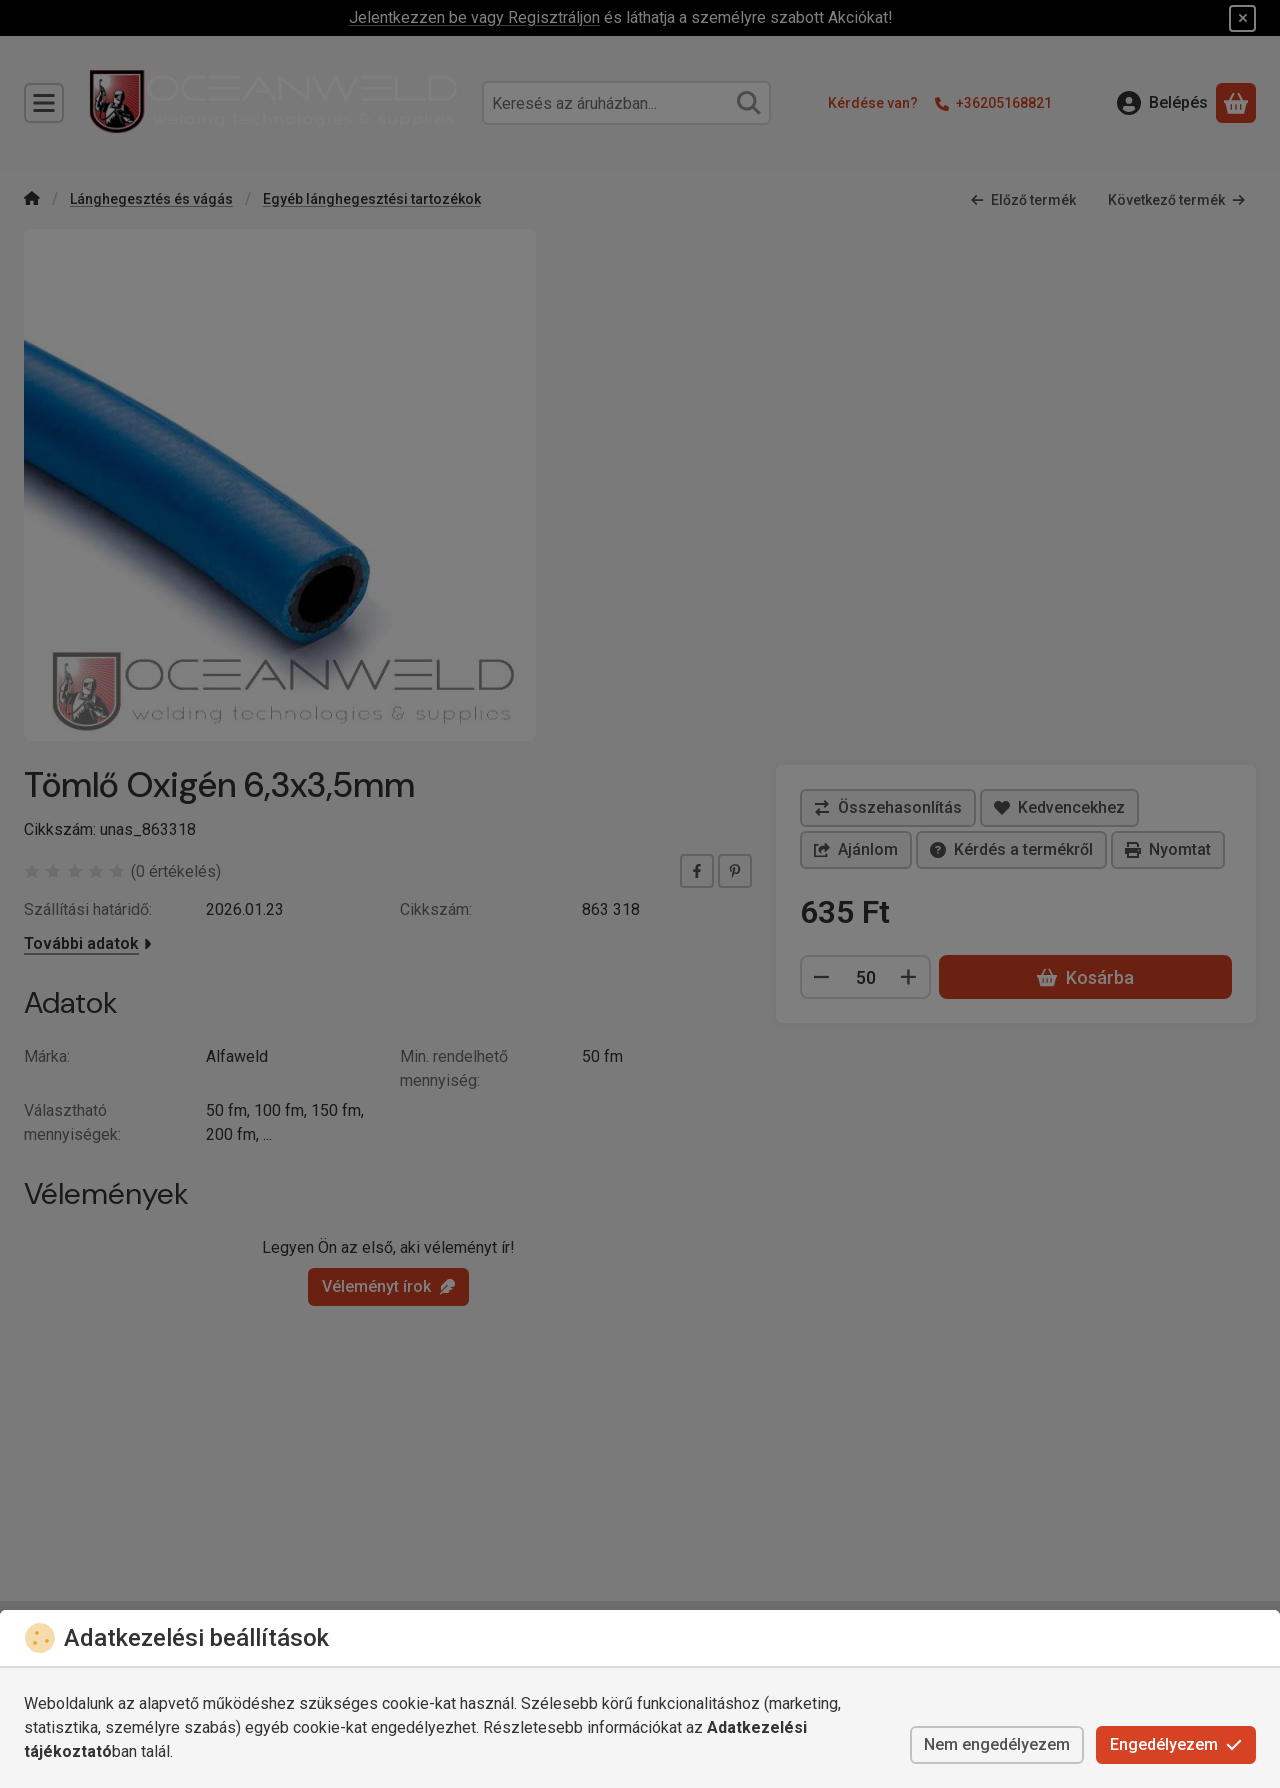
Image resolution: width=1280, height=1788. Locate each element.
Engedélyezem (1176, 1744)
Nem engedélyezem (997, 1744)
